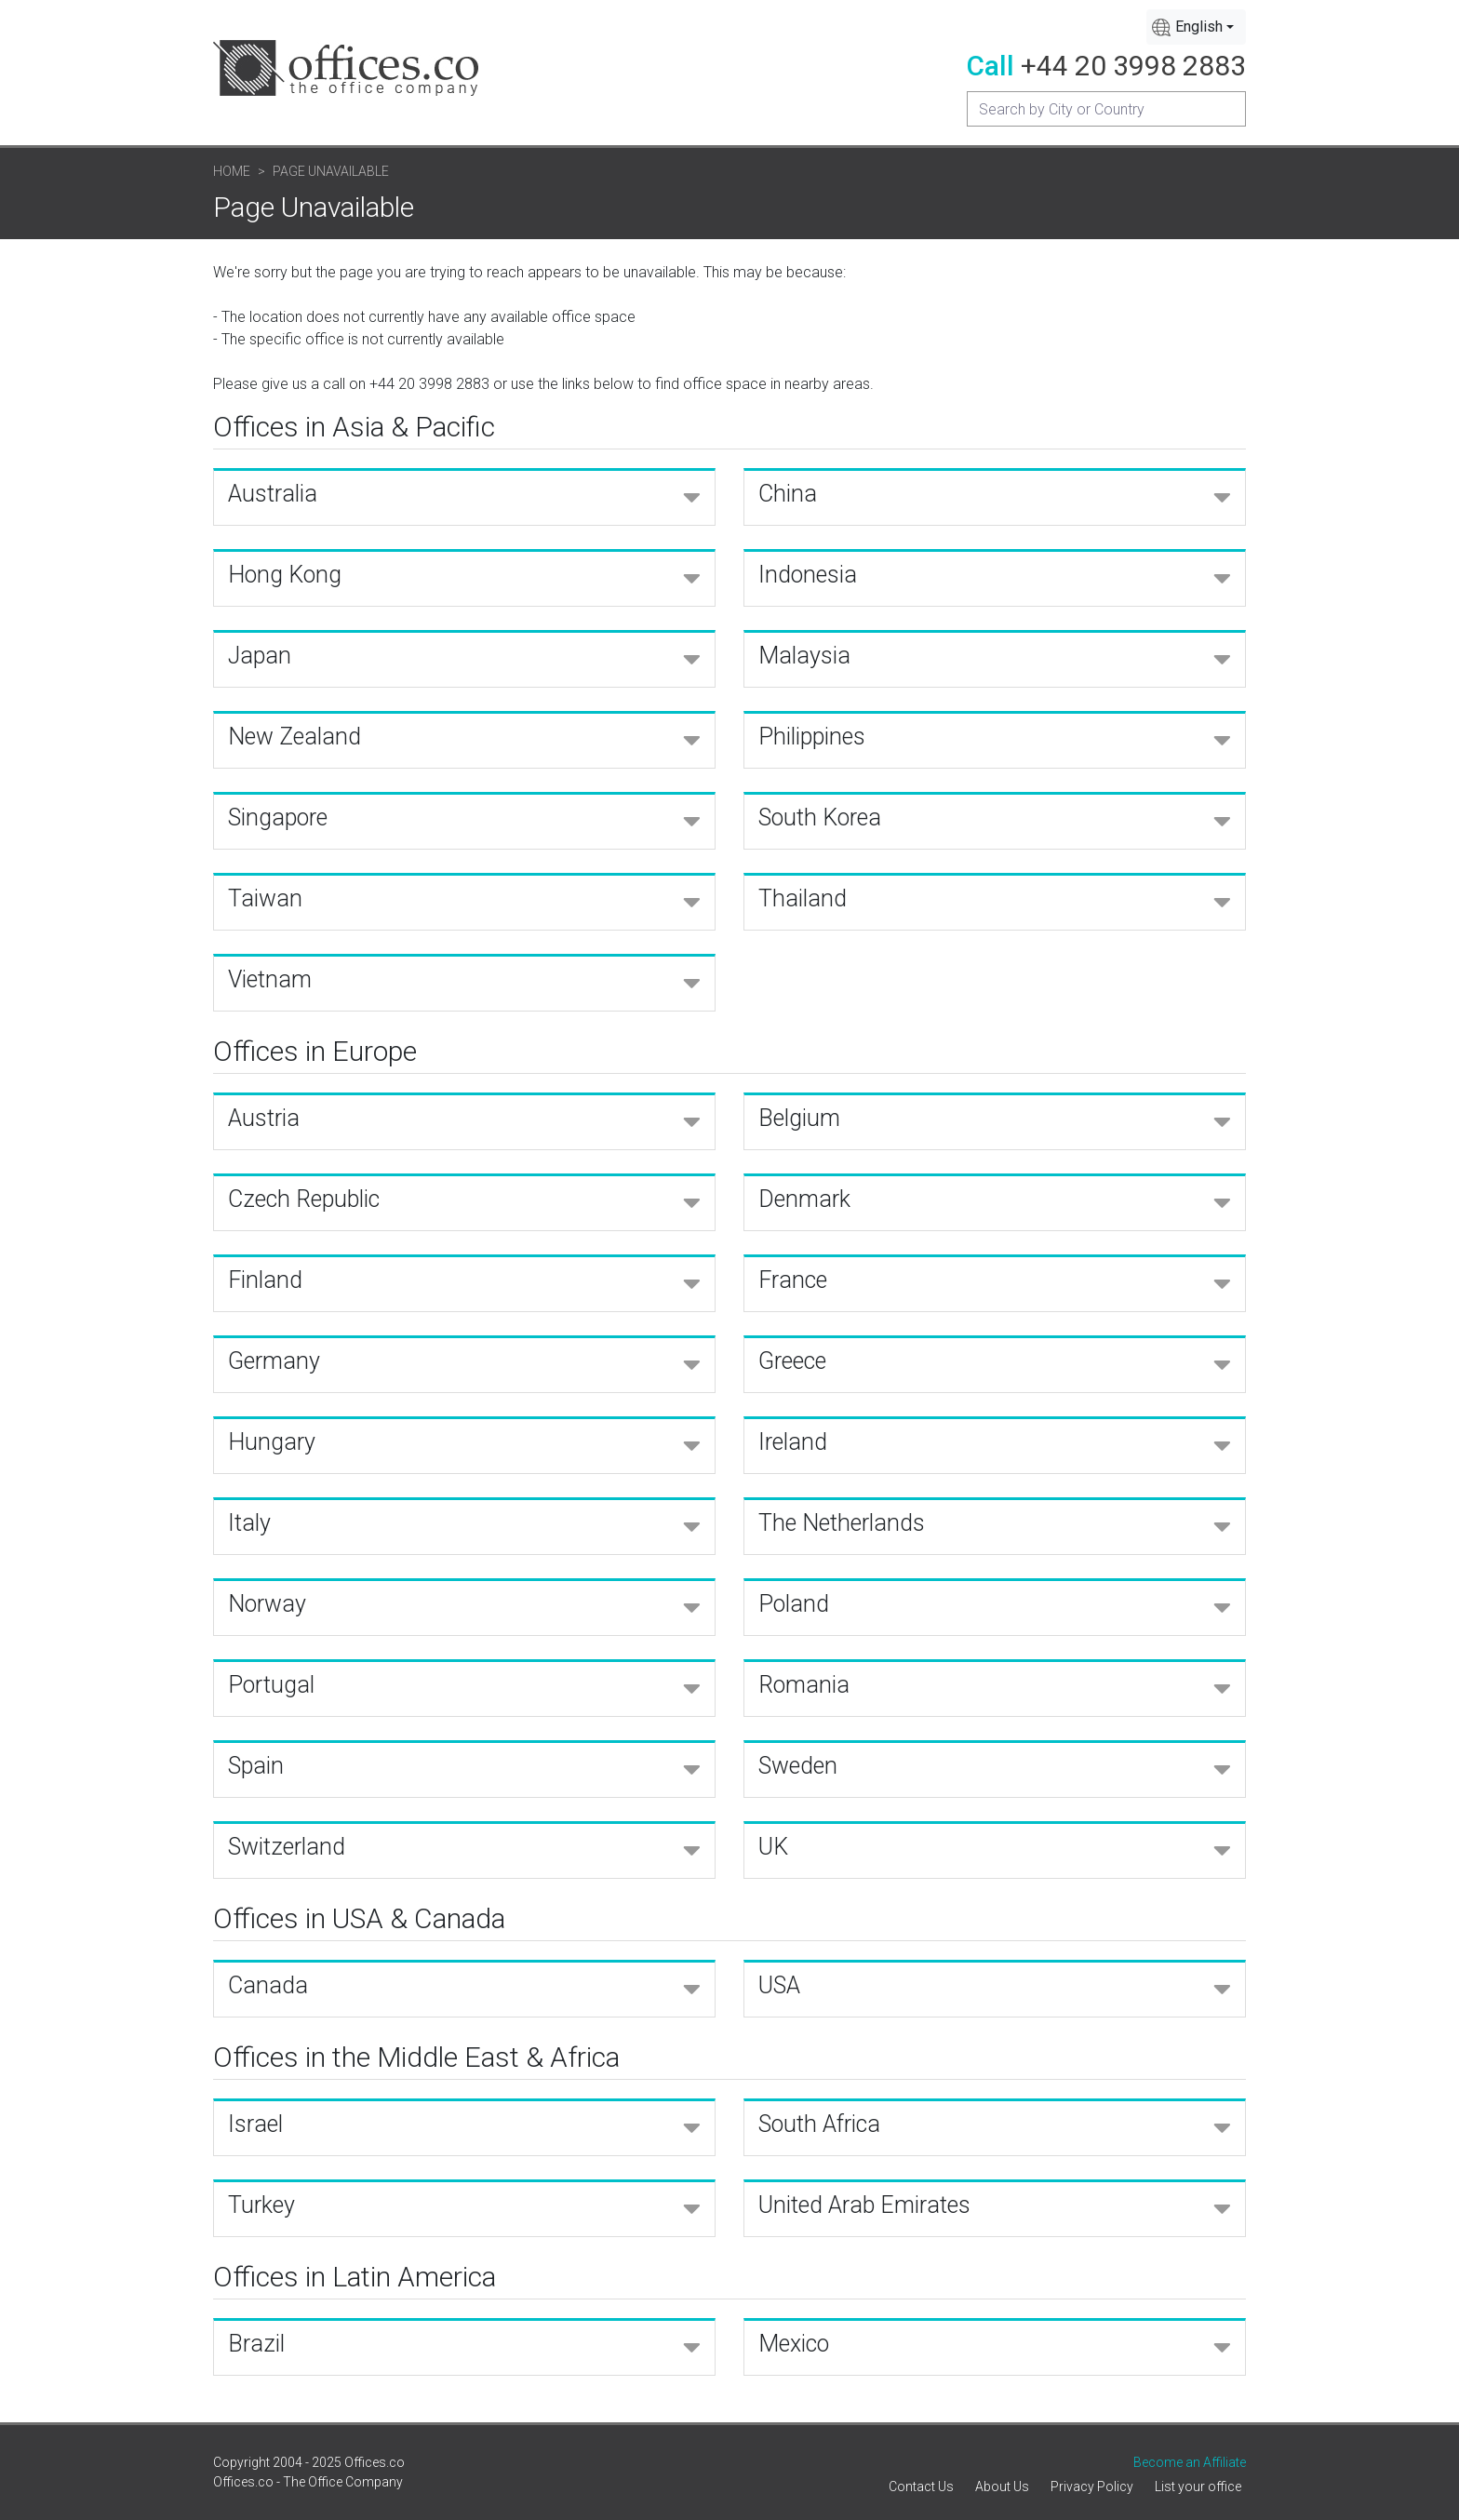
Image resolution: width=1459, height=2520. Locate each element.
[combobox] (1196, 27)
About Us (1002, 2486)
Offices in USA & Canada (359, 1918)
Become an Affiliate (1189, 2462)
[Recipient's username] (1106, 109)
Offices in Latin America (354, 2276)
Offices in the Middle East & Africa (416, 2057)
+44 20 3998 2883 (1133, 65)
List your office (1198, 2486)
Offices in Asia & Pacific (354, 426)
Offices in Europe (315, 1051)
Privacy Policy (1092, 2486)
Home (231, 171)
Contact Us (921, 2486)
